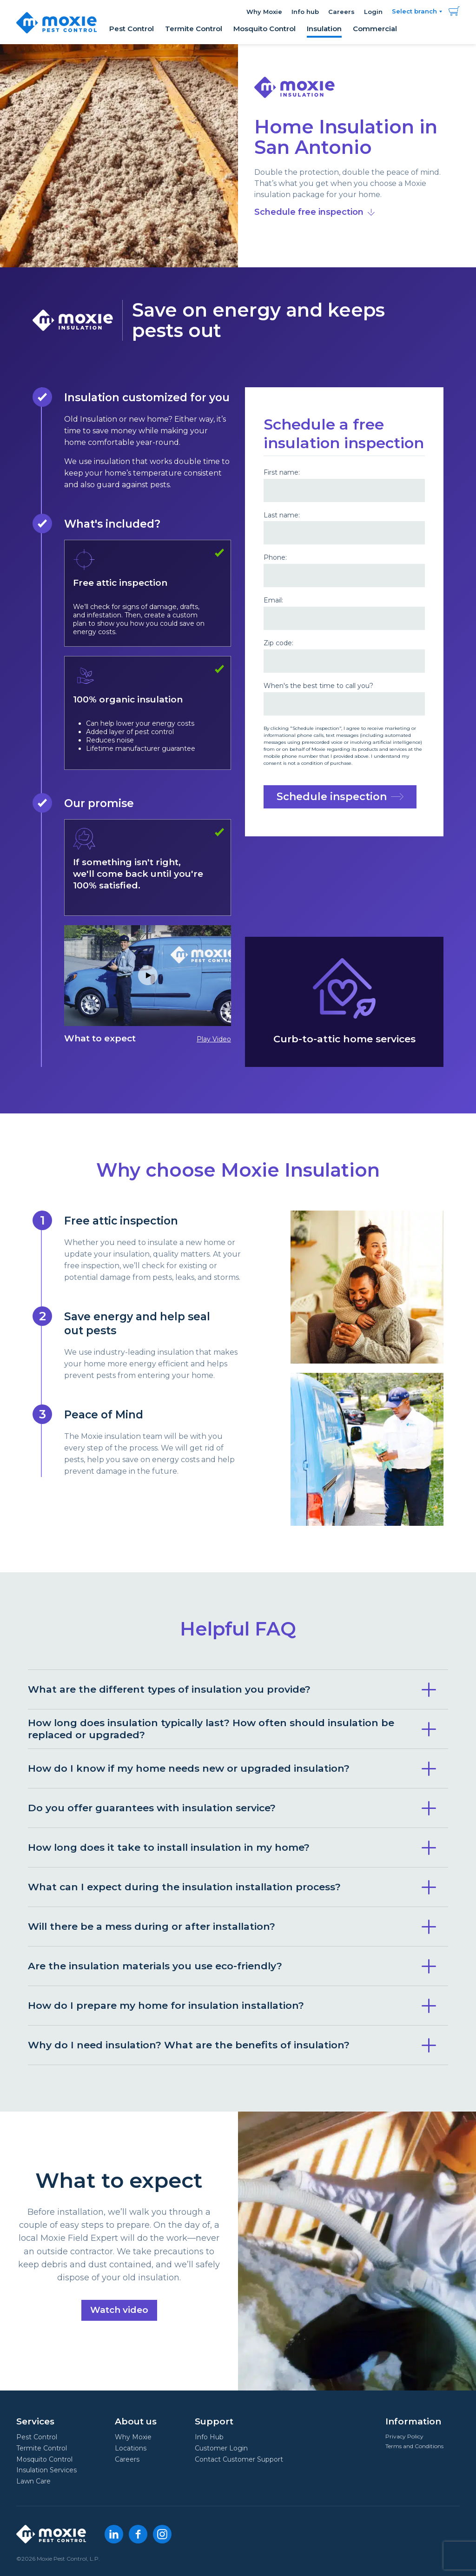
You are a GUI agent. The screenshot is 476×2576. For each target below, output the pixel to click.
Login (373, 11)
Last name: (282, 515)
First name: (282, 473)
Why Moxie (264, 11)
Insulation (324, 28)
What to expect (147, 984)
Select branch (414, 11)
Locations (130, 2448)
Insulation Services (46, 2470)
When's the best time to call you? (318, 686)
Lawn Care (33, 2481)
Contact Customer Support (239, 2459)
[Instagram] (162, 2534)
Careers (341, 11)
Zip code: (278, 643)
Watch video (119, 2306)
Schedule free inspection (314, 212)
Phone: (275, 558)
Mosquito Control (264, 28)
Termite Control (193, 28)
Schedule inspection (340, 796)
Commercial (375, 28)
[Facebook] (138, 2534)
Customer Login (221, 2448)
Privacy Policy (404, 2436)
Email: (273, 600)
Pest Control (131, 28)
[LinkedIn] (114, 2534)
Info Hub (209, 2437)
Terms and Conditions (414, 2446)
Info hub (305, 11)
